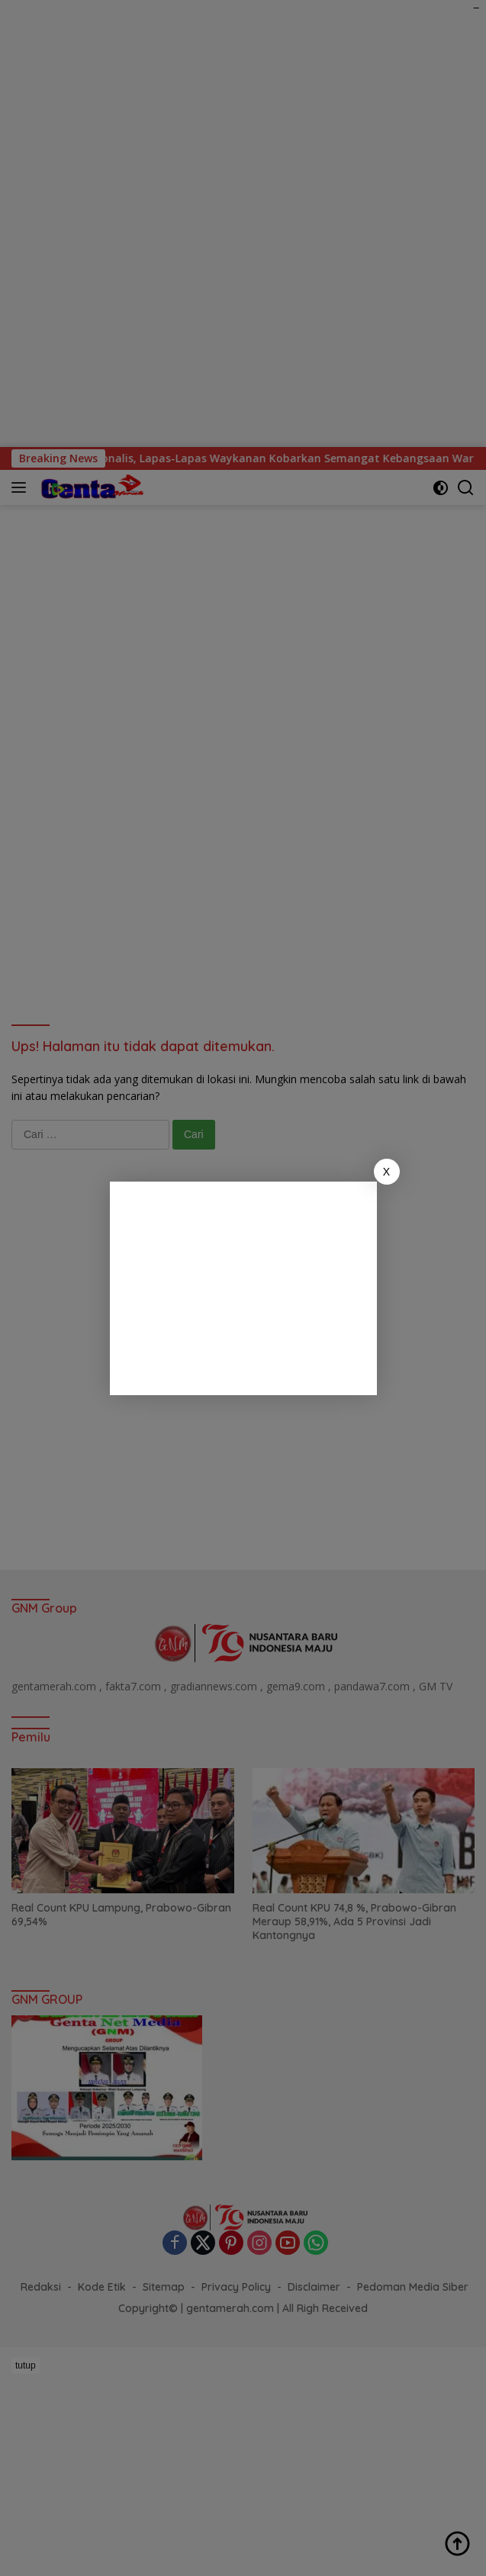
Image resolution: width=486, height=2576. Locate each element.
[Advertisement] (243, 1288)
